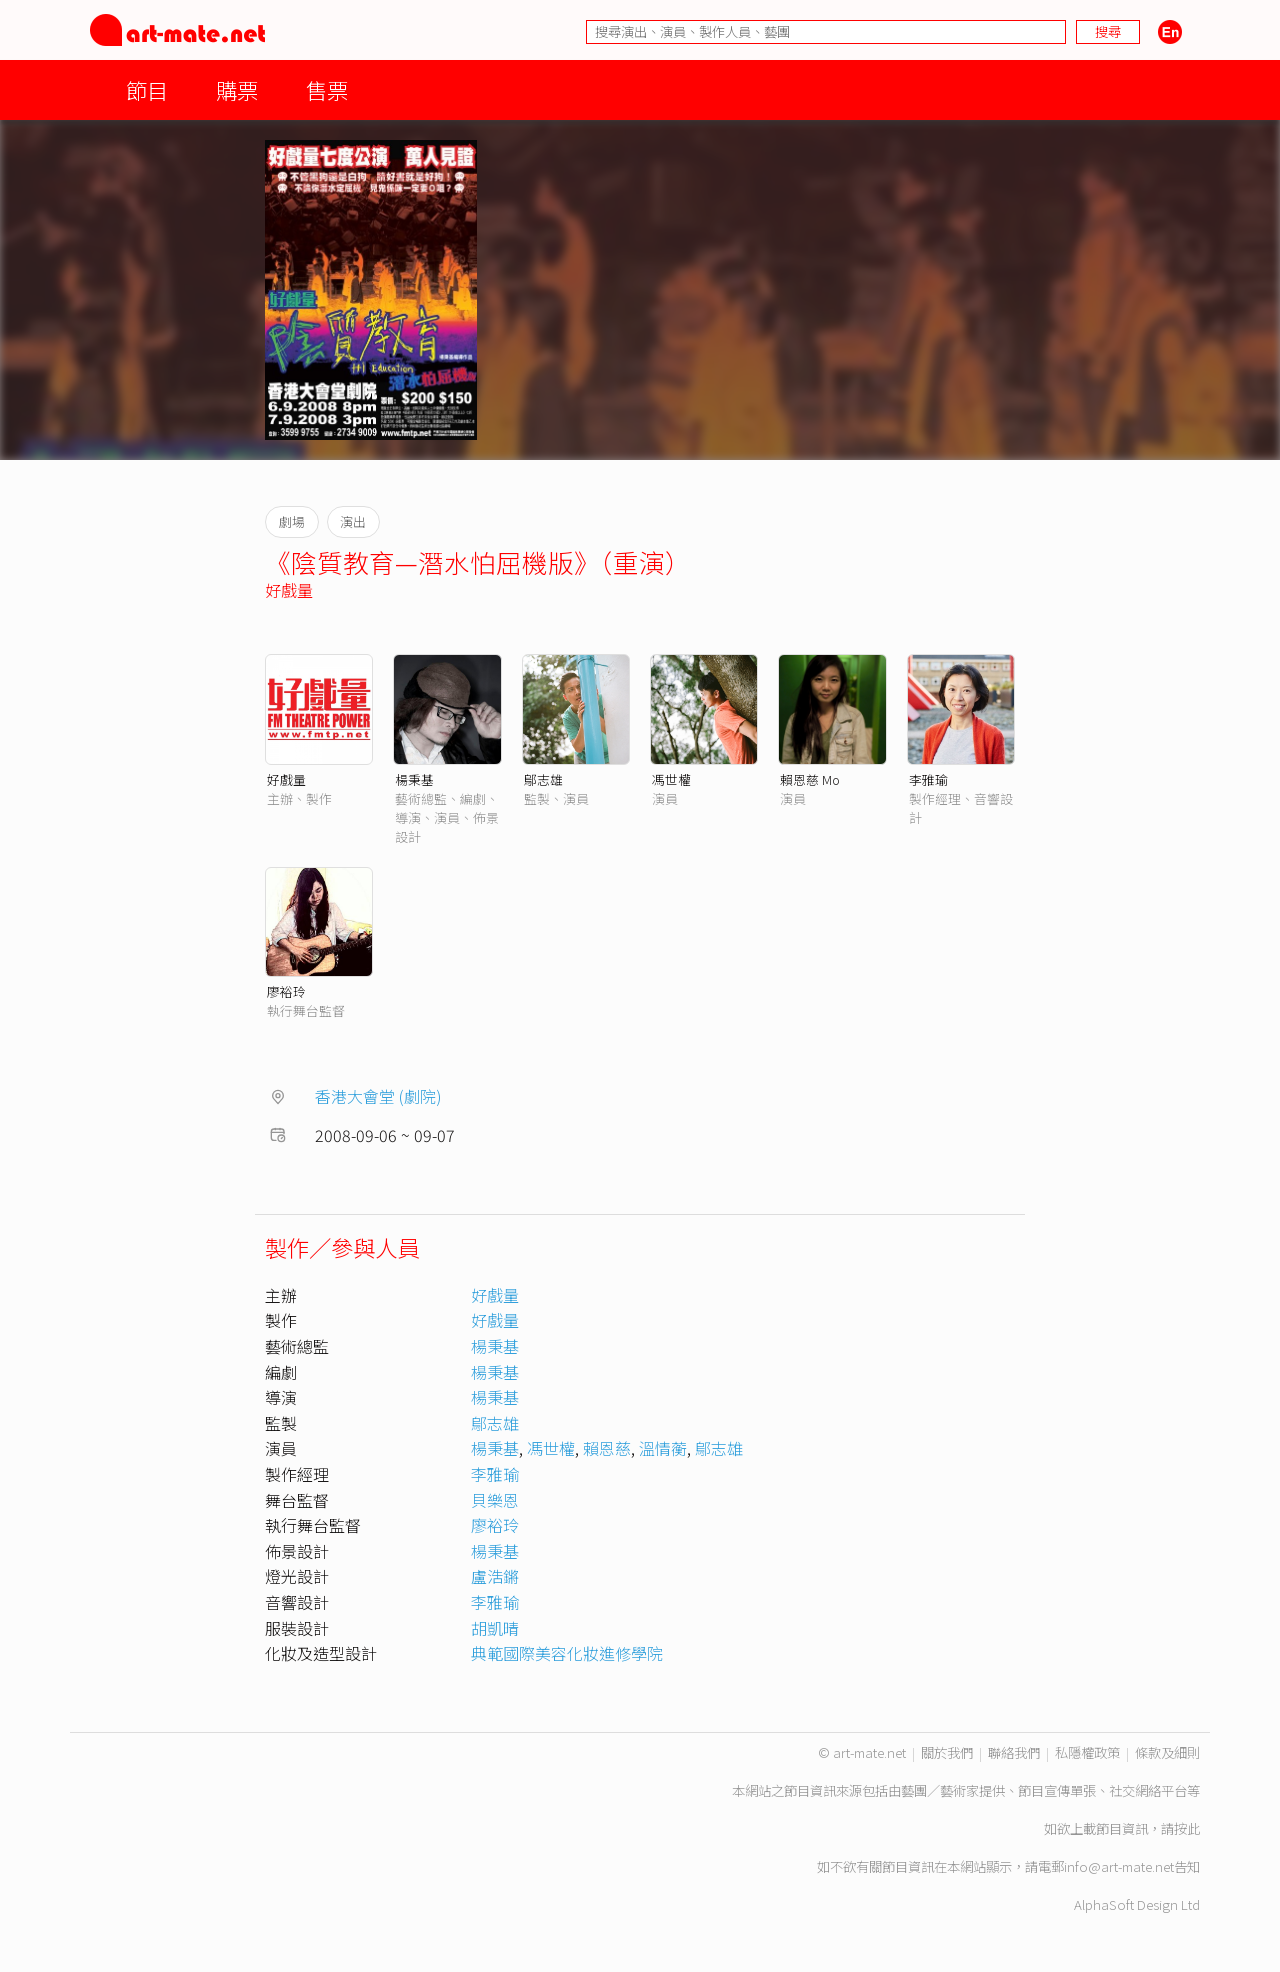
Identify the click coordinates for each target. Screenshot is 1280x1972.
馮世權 (671, 779)
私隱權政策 (1087, 1752)
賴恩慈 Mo (810, 779)
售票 (327, 89)
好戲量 (289, 590)
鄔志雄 (543, 779)
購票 (237, 89)
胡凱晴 (495, 1628)
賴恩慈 (607, 1448)
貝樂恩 (495, 1500)
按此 (1187, 1828)
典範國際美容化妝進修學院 (567, 1653)
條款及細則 (1167, 1752)
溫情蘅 (663, 1448)
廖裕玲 (286, 991)
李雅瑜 (928, 779)
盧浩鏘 (495, 1576)
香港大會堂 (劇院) (378, 1096)
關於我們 (947, 1752)
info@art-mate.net (1119, 1866)
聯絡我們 (1014, 1752)
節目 (147, 89)
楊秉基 (414, 779)
